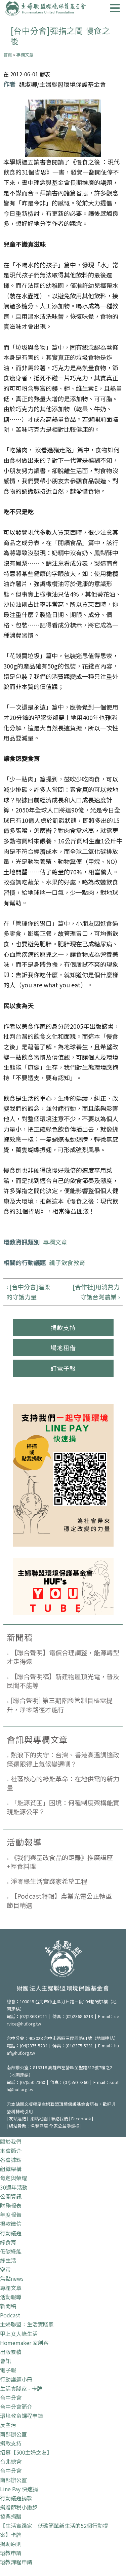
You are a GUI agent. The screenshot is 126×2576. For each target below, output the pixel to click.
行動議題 (11, 2233)
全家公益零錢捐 (64, 2126)
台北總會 (11, 2461)
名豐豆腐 (39, 2126)
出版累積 (11, 2352)
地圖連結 (105, 2038)
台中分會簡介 (16, 2406)
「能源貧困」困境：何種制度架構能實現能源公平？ (63, 1807)
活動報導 (11, 2297)
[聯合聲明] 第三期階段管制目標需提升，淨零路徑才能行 (60, 1705)
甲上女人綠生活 (19, 2333)
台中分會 (11, 2397)
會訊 (5, 2361)
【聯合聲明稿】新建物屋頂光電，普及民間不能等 (63, 1681)
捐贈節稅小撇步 (19, 2507)
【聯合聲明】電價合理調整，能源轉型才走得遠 (63, 1657)
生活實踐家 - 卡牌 (21, 2388)
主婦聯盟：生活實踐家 (27, 2324)
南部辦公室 (13, 2434)
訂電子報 (63, 1368)
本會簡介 (11, 2151)
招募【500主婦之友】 (26, 2452)
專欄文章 (25, 54)
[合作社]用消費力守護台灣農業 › (96, 1291)
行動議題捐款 (16, 2498)
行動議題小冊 (16, 2379)
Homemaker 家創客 (24, 2343)
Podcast (10, 2315)
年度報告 (11, 2214)
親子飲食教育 (67, 1262)
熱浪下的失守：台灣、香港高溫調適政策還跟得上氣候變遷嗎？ (63, 1759)
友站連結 (17, 2118)
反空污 (8, 2425)
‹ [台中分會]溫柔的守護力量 (28, 1291)
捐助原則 (11, 2544)
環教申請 (11, 2553)
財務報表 (11, 2205)
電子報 (8, 2370)
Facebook (81, 2118)
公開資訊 (11, 2196)
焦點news (12, 2278)
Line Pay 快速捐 (19, 2489)
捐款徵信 (11, 2224)
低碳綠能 (11, 2251)
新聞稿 (8, 2306)
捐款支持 (63, 1327)
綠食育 (8, 2242)
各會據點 (11, 2160)
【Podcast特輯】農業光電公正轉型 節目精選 (59, 1900)
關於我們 (11, 2141)
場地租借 (63, 1347)
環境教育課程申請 (21, 2416)
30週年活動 (14, 2187)
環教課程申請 (16, 2562)
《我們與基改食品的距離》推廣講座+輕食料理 (60, 1862)
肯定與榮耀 (13, 2178)
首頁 (7, 54)
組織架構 (11, 2169)
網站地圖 (39, 2118)
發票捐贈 (11, 2516)
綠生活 (8, 2260)
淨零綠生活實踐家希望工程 (49, 1881)
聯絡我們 (59, 2118)
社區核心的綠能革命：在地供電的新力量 (63, 1783)
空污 (5, 2269)
